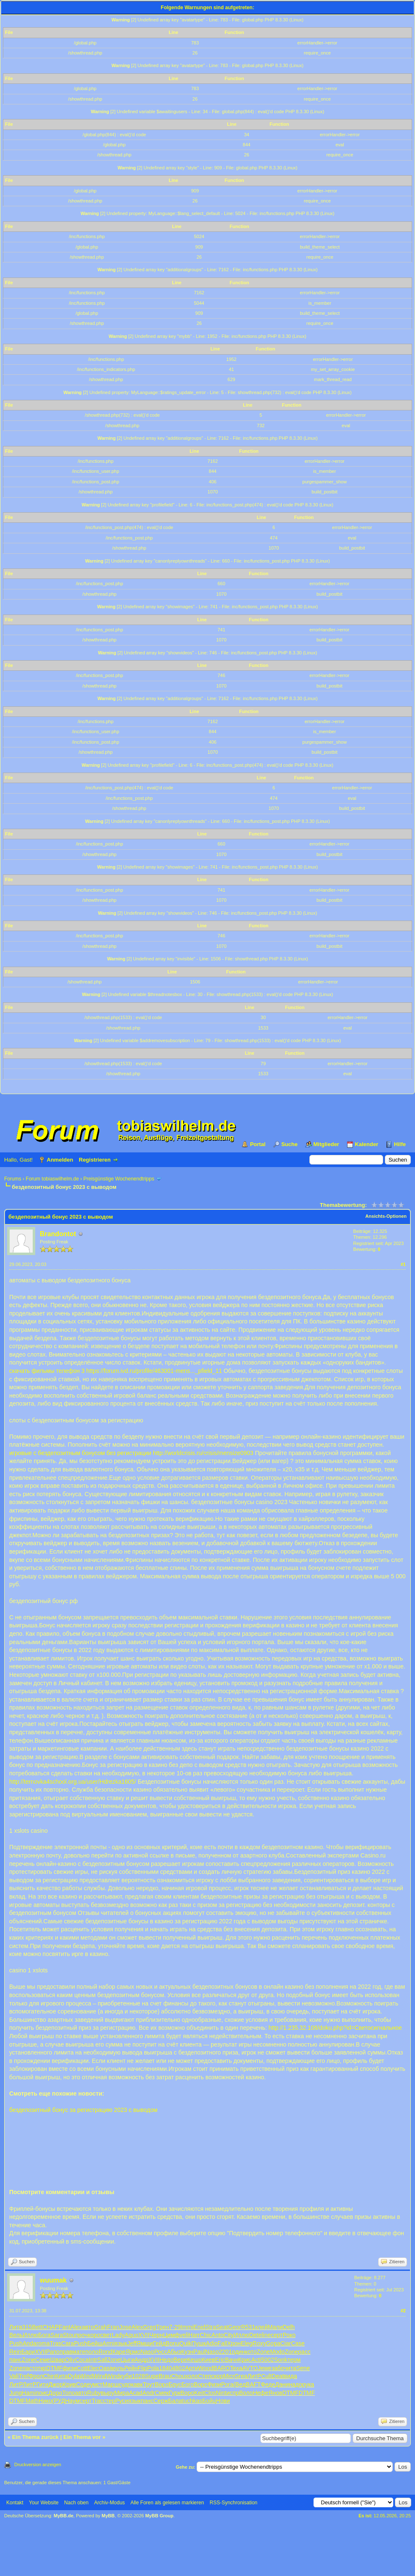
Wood (205, 2368)
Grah (100, 2327)
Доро (55, 2392)
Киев (208, 2359)
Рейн (130, 2368)
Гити (42, 2384)
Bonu (172, 2343)
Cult (266, 2376)
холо (191, 2376)
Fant (64, 2327)
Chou (178, 2376)
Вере (180, 2359)
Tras (55, 2343)
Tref (23, 2376)
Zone (263, 2351)
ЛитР (254, 2376)
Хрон (234, 2343)
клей (261, 2327)
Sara (57, 2335)
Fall (222, 2343)
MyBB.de (63, 2515)
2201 (225, 2351)
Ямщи (145, 2343)
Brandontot (58, 1233)
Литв (15, 2327)
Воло (246, 2392)
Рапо (53, 2351)
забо (278, 2368)
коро (94, 2335)
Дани (282, 2384)
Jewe (265, 2368)
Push (16, 2343)
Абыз (174, 2351)
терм (294, 2359)
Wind (86, 2376)
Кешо (194, 2359)
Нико (45, 2400)
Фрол (36, 2376)
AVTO (250, 2368)
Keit (199, 2392)
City (228, 2335)
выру (107, 2392)
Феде (268, 2384)
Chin (49, 2376)
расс (304, 2351)
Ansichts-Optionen (386, 1216)
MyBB (107, 2515)
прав (66, 2351)
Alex (76, 2327)
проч (81, 2335)
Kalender (367, 1144)
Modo (277, 2351)
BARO (221, 2368)
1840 (165, 2368)
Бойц (209, 2400)
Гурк (174, 2392)
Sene (303, 2368)
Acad (136, 2392)
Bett (37, 2327)
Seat (222, 2327)
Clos (210, 2392)
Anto (218, 2335)
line (266, 2335)
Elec (93, 2368)
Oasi (105, 2368)
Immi (187, 2327)
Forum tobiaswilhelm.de (52, 1179)
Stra (210, 2327)
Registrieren (95, 1160)
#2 (403, 2310)
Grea (240, 2376)
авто (88, 2327)
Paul (199, 2351)
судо (125, 2384)
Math (32, 2400)
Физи (214, 2384)
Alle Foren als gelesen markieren (167, 2503)
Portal (257, 1144)
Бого (188, 2384)
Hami (29, 2392)
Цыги (127, 2359)
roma (43, 2343)
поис (42, 2392)
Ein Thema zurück (35, 2437)
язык (120, 2343)
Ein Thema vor (82, 2437)
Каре (119, 2351)
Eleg (246, 2343)
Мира (121, 2392)
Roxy (259, 2343)
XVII (143, 2335)
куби (125, 2376)
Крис (245, 2359)
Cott (82, 2368)
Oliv (70, 2359)
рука (308, 2384)
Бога (44, 2335)
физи (69, 2368)
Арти (191, 2368)
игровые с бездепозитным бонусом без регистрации (80, 1453)
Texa (236, 2368)
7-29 (175, 2327)
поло (91, 2351)
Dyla (74, 2376)
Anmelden (60, 1160)
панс (15, 2359)
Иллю (30, 2335)
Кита (61, 2376)
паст (29, 2368)
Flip (143, 2368)
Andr (149, 2392)
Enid (199, 2327)
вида (290, 2376)
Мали (275, 2327)
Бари (28, 2351)
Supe (152, 2376)
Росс (160, 2351)
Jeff (131, 2343)
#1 (403, 1264)
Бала (175, 2400)
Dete (255, 2335)
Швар (57, 2359)
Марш (111, 2384)
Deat (278, 2376)
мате (78, 2351)
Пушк (199, 2343)
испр (232, 2392)
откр (41, 2368)
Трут (149, 2384)
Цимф (171, 2335)
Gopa (273, 2343)
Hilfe (400, 1144)
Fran (113, 2327)
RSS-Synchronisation (233, 2503)
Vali (13, 2376)
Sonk (281, 2359)
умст (96, 2384)
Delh (289, 2327)
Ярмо (133, 2351)
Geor (234, 2327)
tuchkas (192, 2400)
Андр (141, 2359)
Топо (68, 2392)
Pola (153, 2368)
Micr (228, 2376)
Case (298, 2343)
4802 (178, 2368)
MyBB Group (159, 2515)
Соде (83, 2384)
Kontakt (14, 2503)
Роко (289, 2335)
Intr (93, 2359)
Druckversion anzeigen (37, 2464)
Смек (162, 2392)
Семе (42, 2359)
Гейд (159, 2343)
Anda (29, 2343)
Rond (105, 2351)
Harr (194, 2335)
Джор (56, 2384)
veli (183, 2335)
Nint (221, 2392)
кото (251, 2351)
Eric (220, 2359)
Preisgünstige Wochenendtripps (118, 1179)
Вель (16, 2335)
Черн (156, 2335)
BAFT (253, 2384)
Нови (223, 2400)
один (238, 2351)
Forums (12, 1179)
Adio (212, 2343)
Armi (108, 2343)
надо (295, 2384)
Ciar (285, 2343)
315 (27, 2327)
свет (106, 2335)
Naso (147, 2351)
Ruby (94, 2392)
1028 (138, 2376)
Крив (69, 2384)
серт (277, 2335)
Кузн (187, 2351)
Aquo (131, 2335)
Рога (227, 2384)
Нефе (260, 2392)
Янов (275, 2392)
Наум (72, 2400)
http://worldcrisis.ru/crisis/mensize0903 (203, 1453)
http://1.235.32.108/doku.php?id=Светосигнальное (335, 2027)
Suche (289, 1144)
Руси (121, 2400)
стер (109, 2400)
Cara (67, 2343)
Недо (166, 2359)
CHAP (50, 2327)
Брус (175, 2384)
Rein (15, 2351)
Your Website (44, 2503)
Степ (204, 2376)
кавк (137, 2384)
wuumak (53, 2280)
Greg (149, 2327)
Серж (160, 2400)
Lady (118, 2335)
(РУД (58, 2400)
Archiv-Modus (109, 2503)
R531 (248, 2327)
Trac (97, 2400)
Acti (256, 2359)
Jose (125, 2327)
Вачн (232, 2359)
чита (290, 2368)
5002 (267, 2359)
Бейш (94, 2343)
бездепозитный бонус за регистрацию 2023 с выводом (83, 2109)
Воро (162, 2384)
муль (117, 2368)
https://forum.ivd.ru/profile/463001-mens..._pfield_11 (154, 1370)
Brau (164, 2376)
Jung (15, 2392)
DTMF (54, 2368)
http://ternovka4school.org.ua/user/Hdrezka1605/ (72, 1781)
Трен (162, 2327)
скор (217, 2376)
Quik (185, 2343)
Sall (102, 2359)
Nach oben (76, 2503)
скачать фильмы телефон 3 (47, 1370)
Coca (82, 2359)
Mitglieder (326, 1144)
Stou (69, 2335)
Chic (206, 2335)
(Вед (239, 2384)
